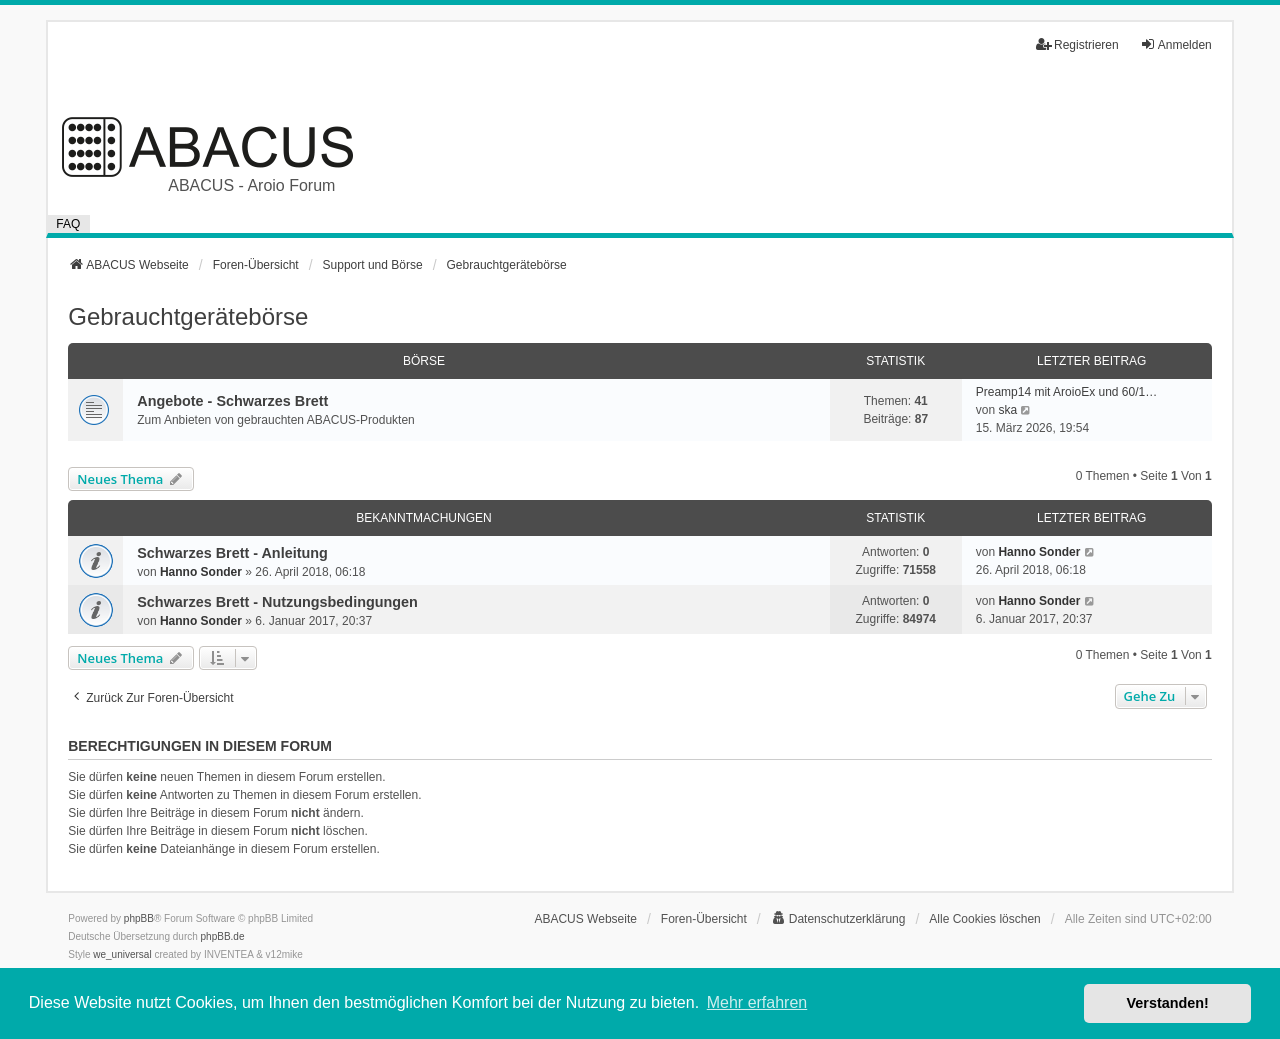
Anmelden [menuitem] (1176, 44)
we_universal (122, 954)
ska (1007, 410)
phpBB (139, 918)
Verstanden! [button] (1168, 1003)
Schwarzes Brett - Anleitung (232, 553)
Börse (424, 361)
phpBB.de (223, 936)
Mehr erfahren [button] (757, 1002)
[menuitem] (838, 919)
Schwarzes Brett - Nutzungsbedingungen (277, 602)
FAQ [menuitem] (68, 224)
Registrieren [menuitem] (1077, 44)
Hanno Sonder (201, 572)
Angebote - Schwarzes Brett (232, 401)
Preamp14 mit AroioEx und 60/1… (1066, 392)
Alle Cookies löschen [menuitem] (984, 919)
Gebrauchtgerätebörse (188, 316)
